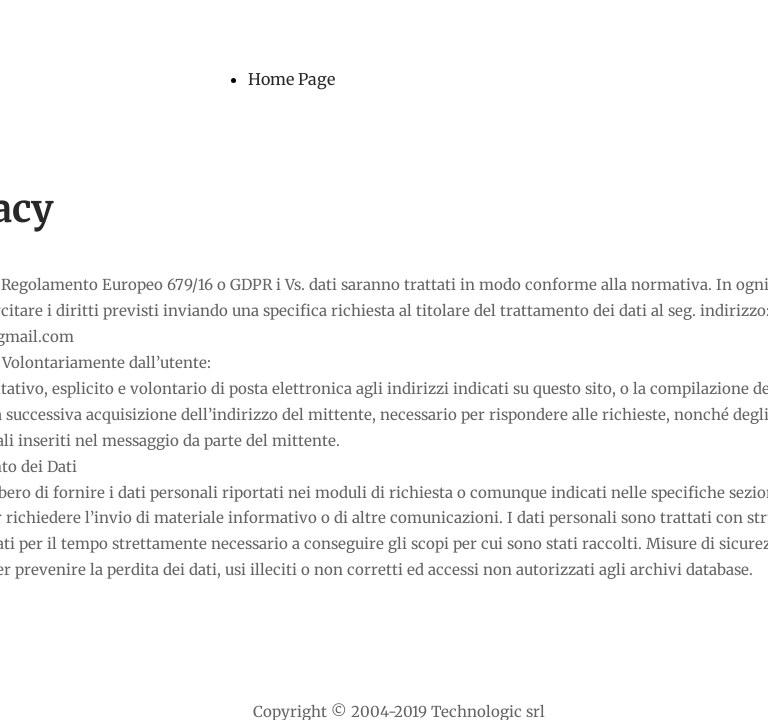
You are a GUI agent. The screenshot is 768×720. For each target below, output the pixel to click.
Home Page (291, 79)
